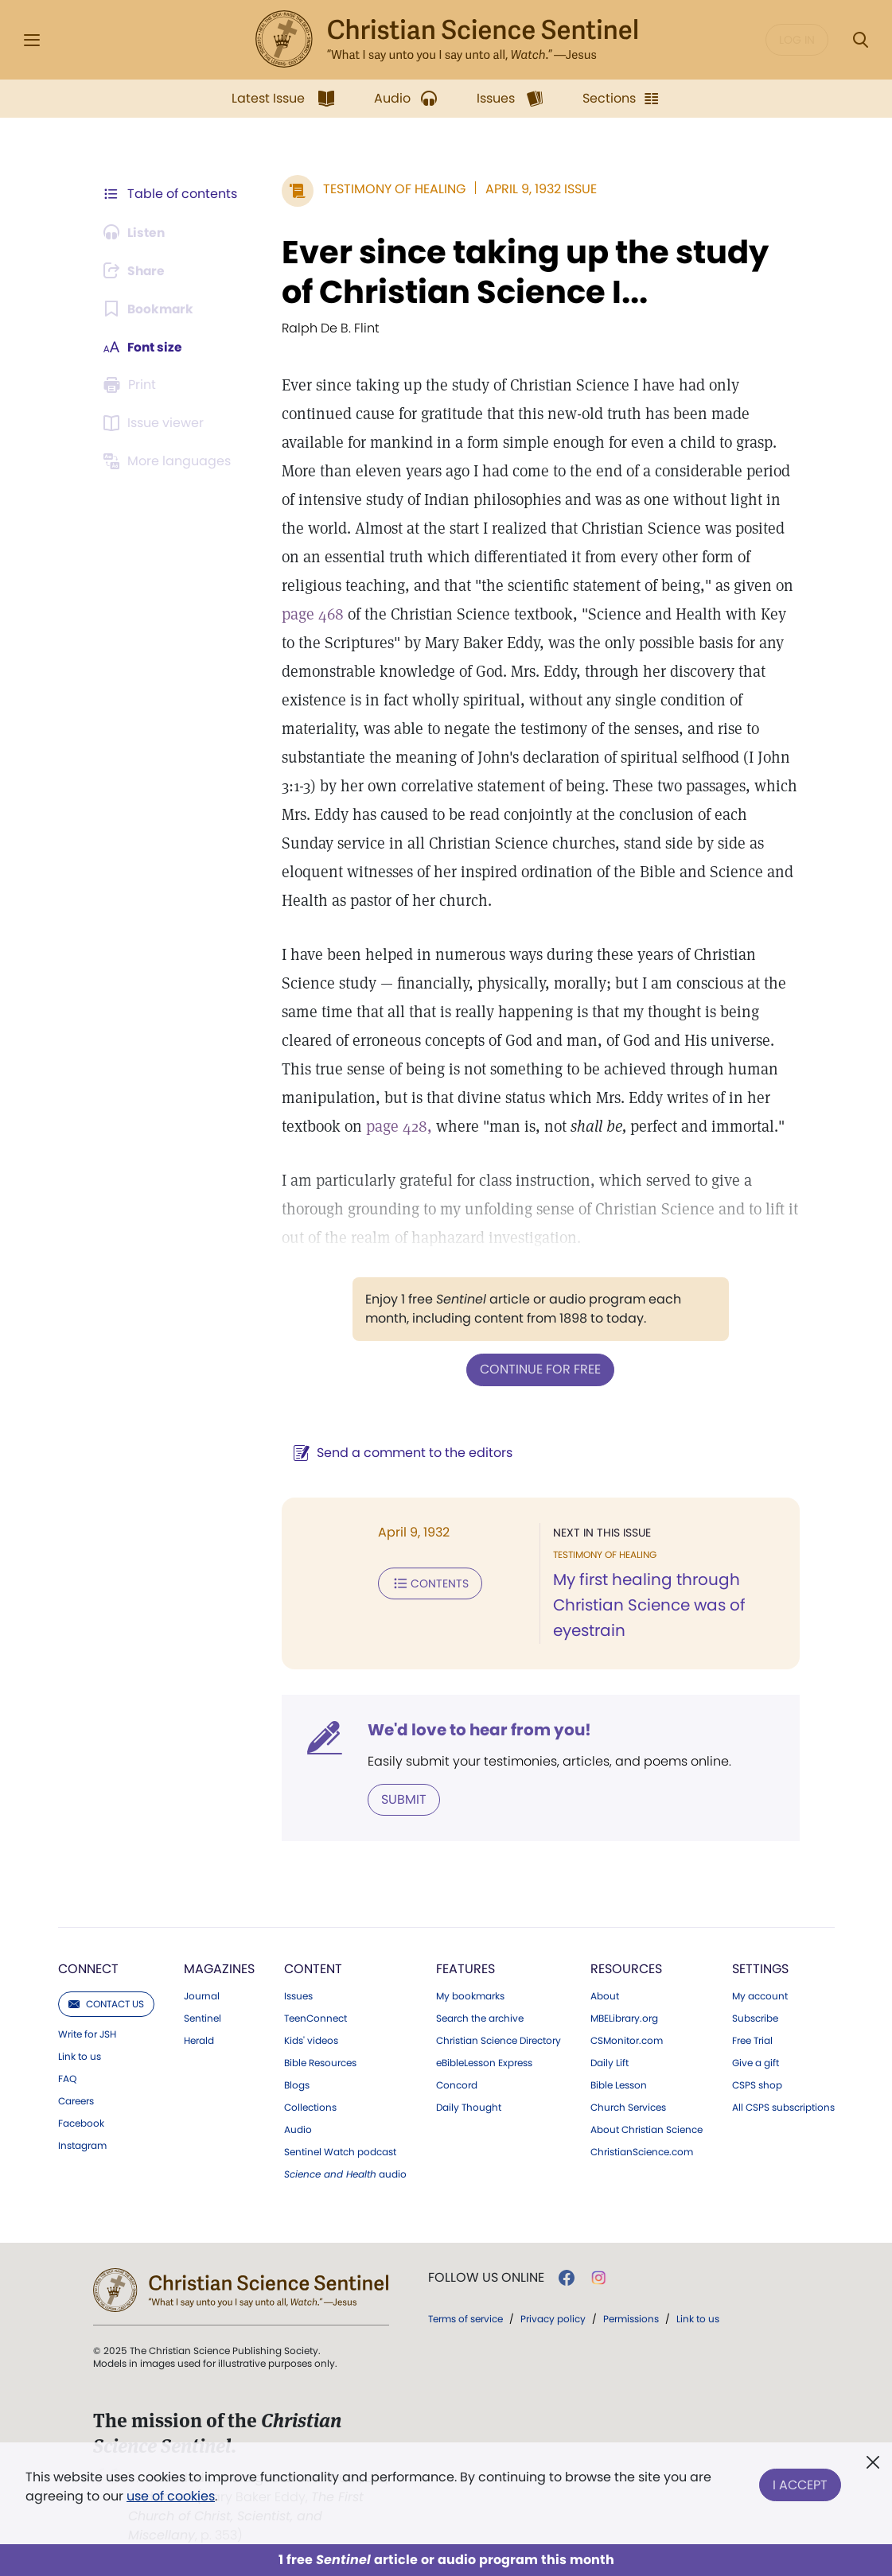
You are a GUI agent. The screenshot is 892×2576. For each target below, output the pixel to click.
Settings (760, 1968)
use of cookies (171, 2496)
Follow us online (486, 2277)
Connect (88, 1968)
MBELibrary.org (624, 2017)
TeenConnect (315, 2017)
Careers (76, 2100)
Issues (298, 1995)
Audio (298, 2129)
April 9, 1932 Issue (538, 189)
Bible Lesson (618, 2084)
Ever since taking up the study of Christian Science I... (522, 272)
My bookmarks (470, 1995)
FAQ (67, 2078)
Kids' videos (311, 2040)
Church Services (628, 2107)
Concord (456, 2084)
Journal (202, 1995)
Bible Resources (320, 2062)
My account (760, 1995)
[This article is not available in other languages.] (170, 461)
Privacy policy (553, 2318)
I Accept (800, 2483)
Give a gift (755, 2062)
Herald (199, 2040)
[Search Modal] (860, 40)
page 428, (397, 1126)
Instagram (82, 2145)
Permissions (631, 2318)
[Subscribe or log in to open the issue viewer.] (156, 423)
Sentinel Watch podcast (340, 2151)
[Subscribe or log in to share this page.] (137, 270)
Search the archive (480, 2017)
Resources (626, 1968)
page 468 (310, 614)
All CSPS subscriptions (783, 2107)
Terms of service (465, 2318)
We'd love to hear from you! (477, 1729)
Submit (401, 1798)
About (604, 1995)
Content (313, 1968)
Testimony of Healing (392, 189)
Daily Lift (609, 2062)
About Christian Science (646, 2129)
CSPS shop (757, 2084)
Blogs (297, 2084)
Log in (797, 40)
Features (465, 1968)
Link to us (79, 2056)
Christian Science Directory (498, 2040)
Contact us (106, 2003)
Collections (310, 2107)
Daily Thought (468, 2107)
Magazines (219, 1968)
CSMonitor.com (626, 2040)
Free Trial (752, 2040)
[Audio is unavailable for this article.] (136, 232)
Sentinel (202, 2017)
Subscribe (755, 2017)
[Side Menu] (32, 40)
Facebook (81, 2122)
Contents (427, 1582)
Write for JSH (87, 2033)
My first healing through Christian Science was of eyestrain (648, 1605)
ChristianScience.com (641, 2151)
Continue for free (539, 1369)
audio (345, 2173)
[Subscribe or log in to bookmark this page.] (150, 308)
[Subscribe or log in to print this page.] (133, 385)
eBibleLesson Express (484, 2062)
